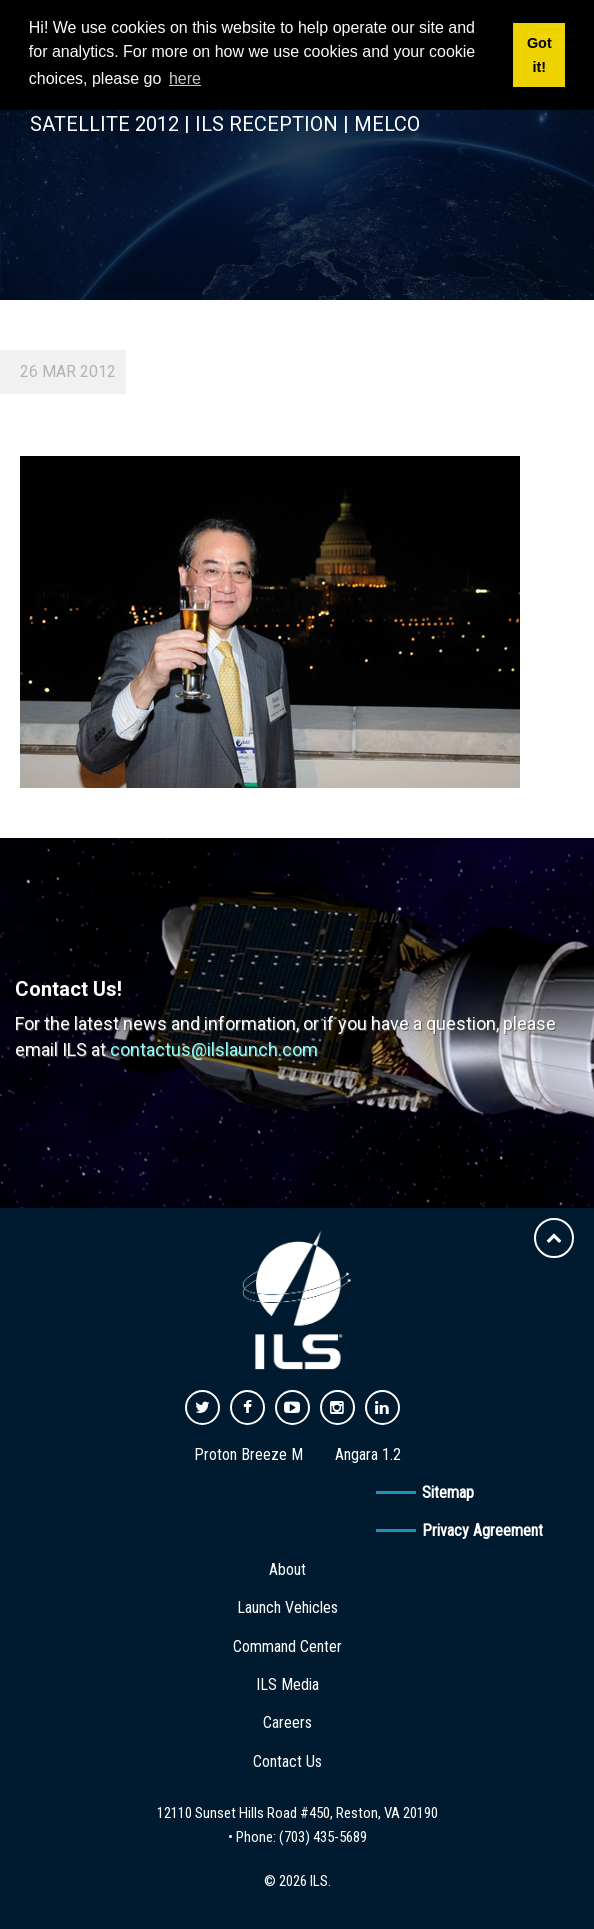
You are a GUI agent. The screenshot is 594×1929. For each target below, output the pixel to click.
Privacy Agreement (482, 1530)
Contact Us (287, 1761)
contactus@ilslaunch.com (214, 1049)
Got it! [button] (539, 55)
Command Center (287, 1646)
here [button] (185, 78)
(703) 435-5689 (323, 1837)
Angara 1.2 (368, 1454)
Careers (287, 1722)
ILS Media (287, 1684)
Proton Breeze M (248, 1454)
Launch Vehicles (287, 1607)
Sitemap (448, 1492)
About (287, 1569)
